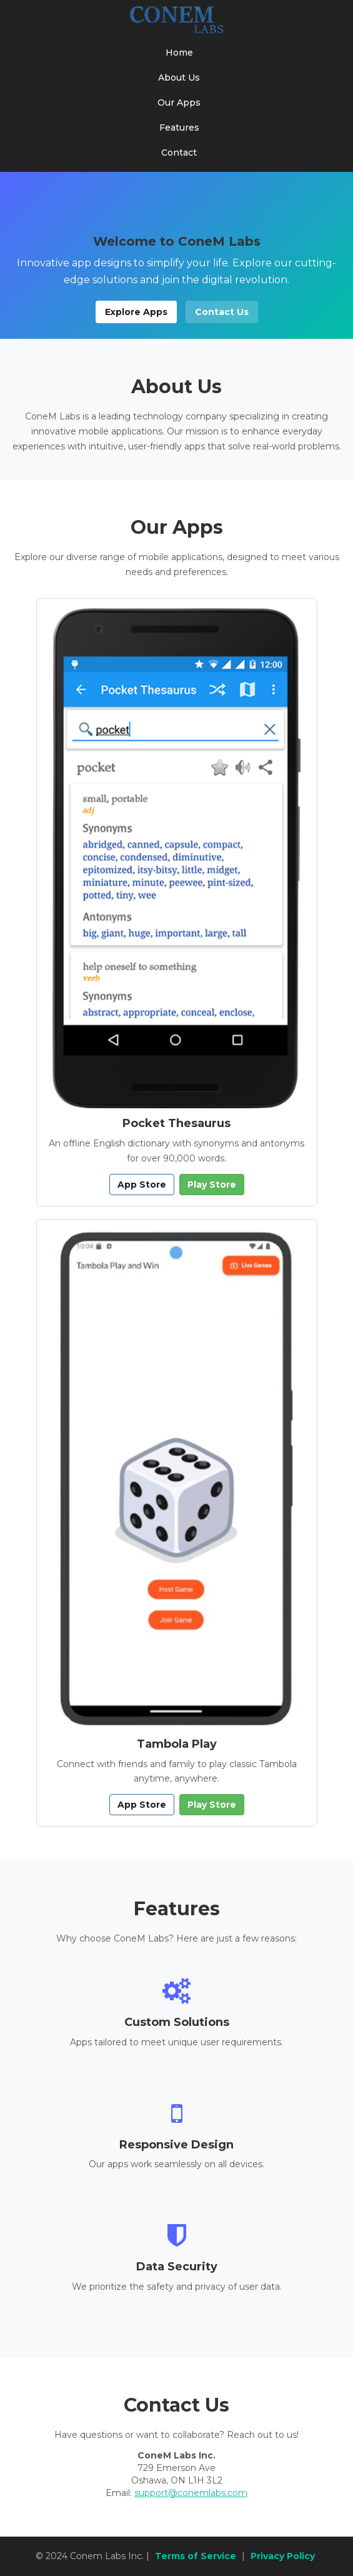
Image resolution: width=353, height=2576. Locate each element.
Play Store (211, 1184)
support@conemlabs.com (190, 2492)
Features (179, 127)
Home (179, 52)
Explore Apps (136, 312)
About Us (179, 77)
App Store (141, 1184)
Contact (179, 152)
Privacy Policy (283, 2556)
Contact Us (222, 312)
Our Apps (179, 102)
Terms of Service (195, 2556)
